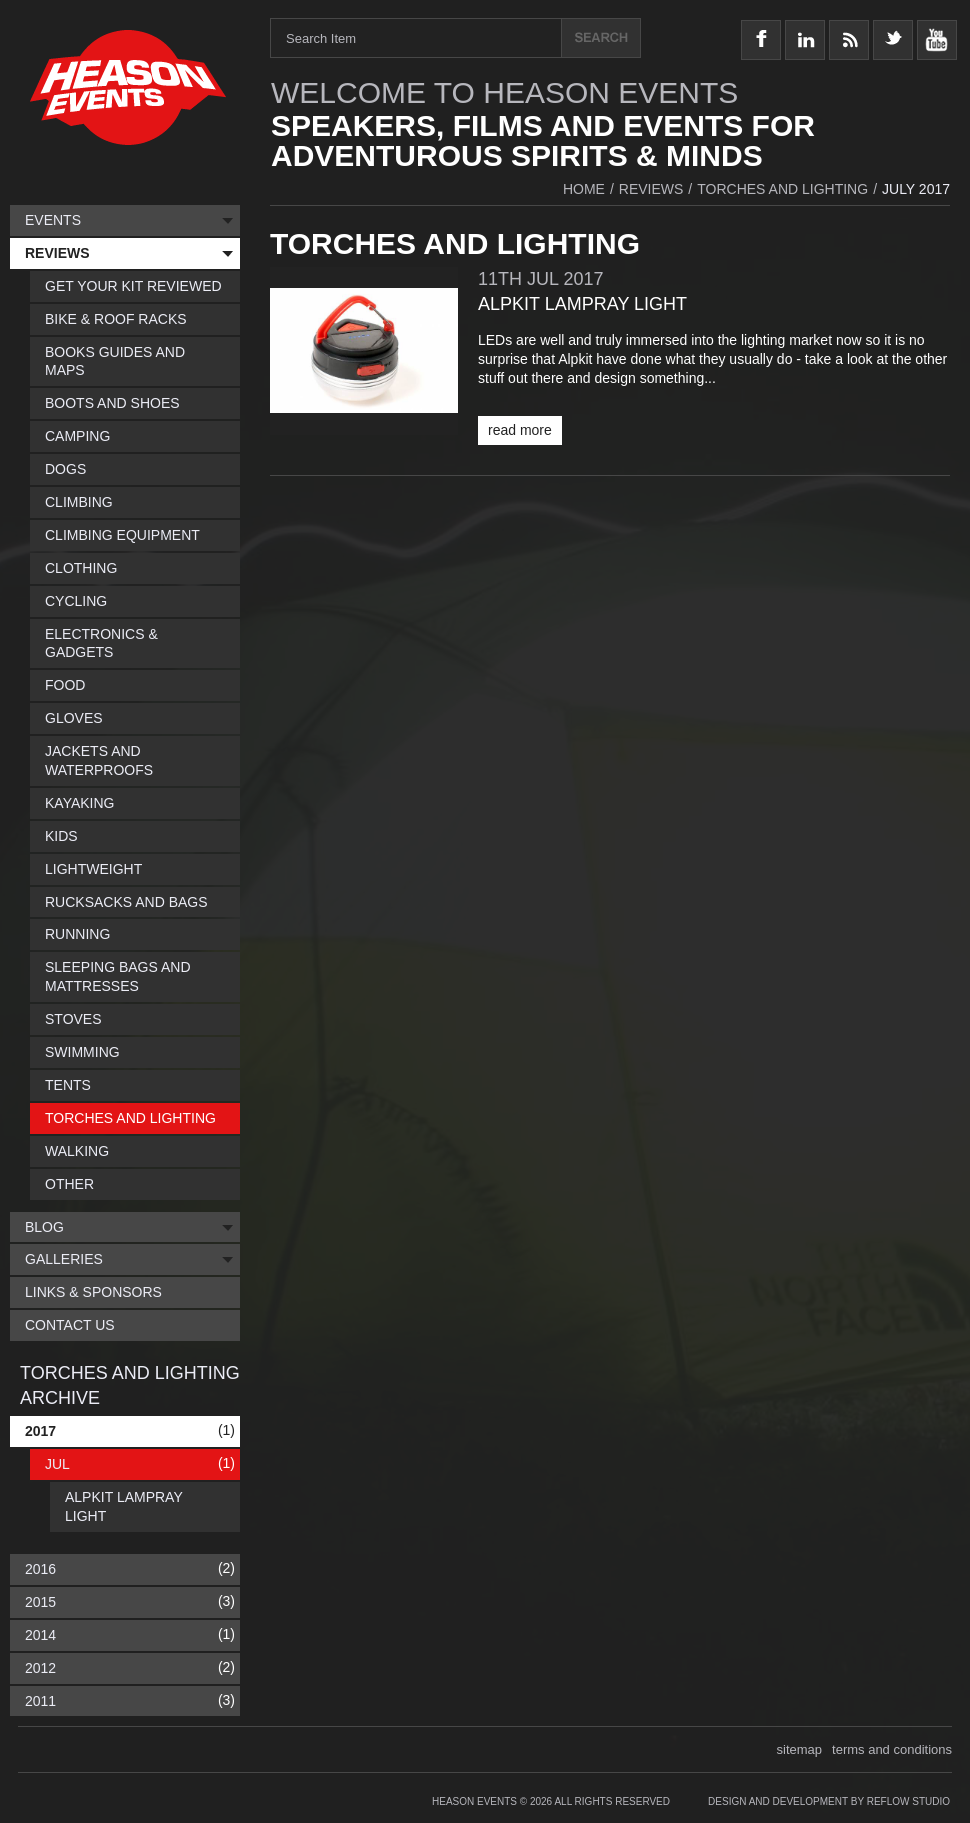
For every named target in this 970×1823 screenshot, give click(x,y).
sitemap (800, 1749)
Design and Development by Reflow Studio (829, 1801)
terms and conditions (892, 1749)
